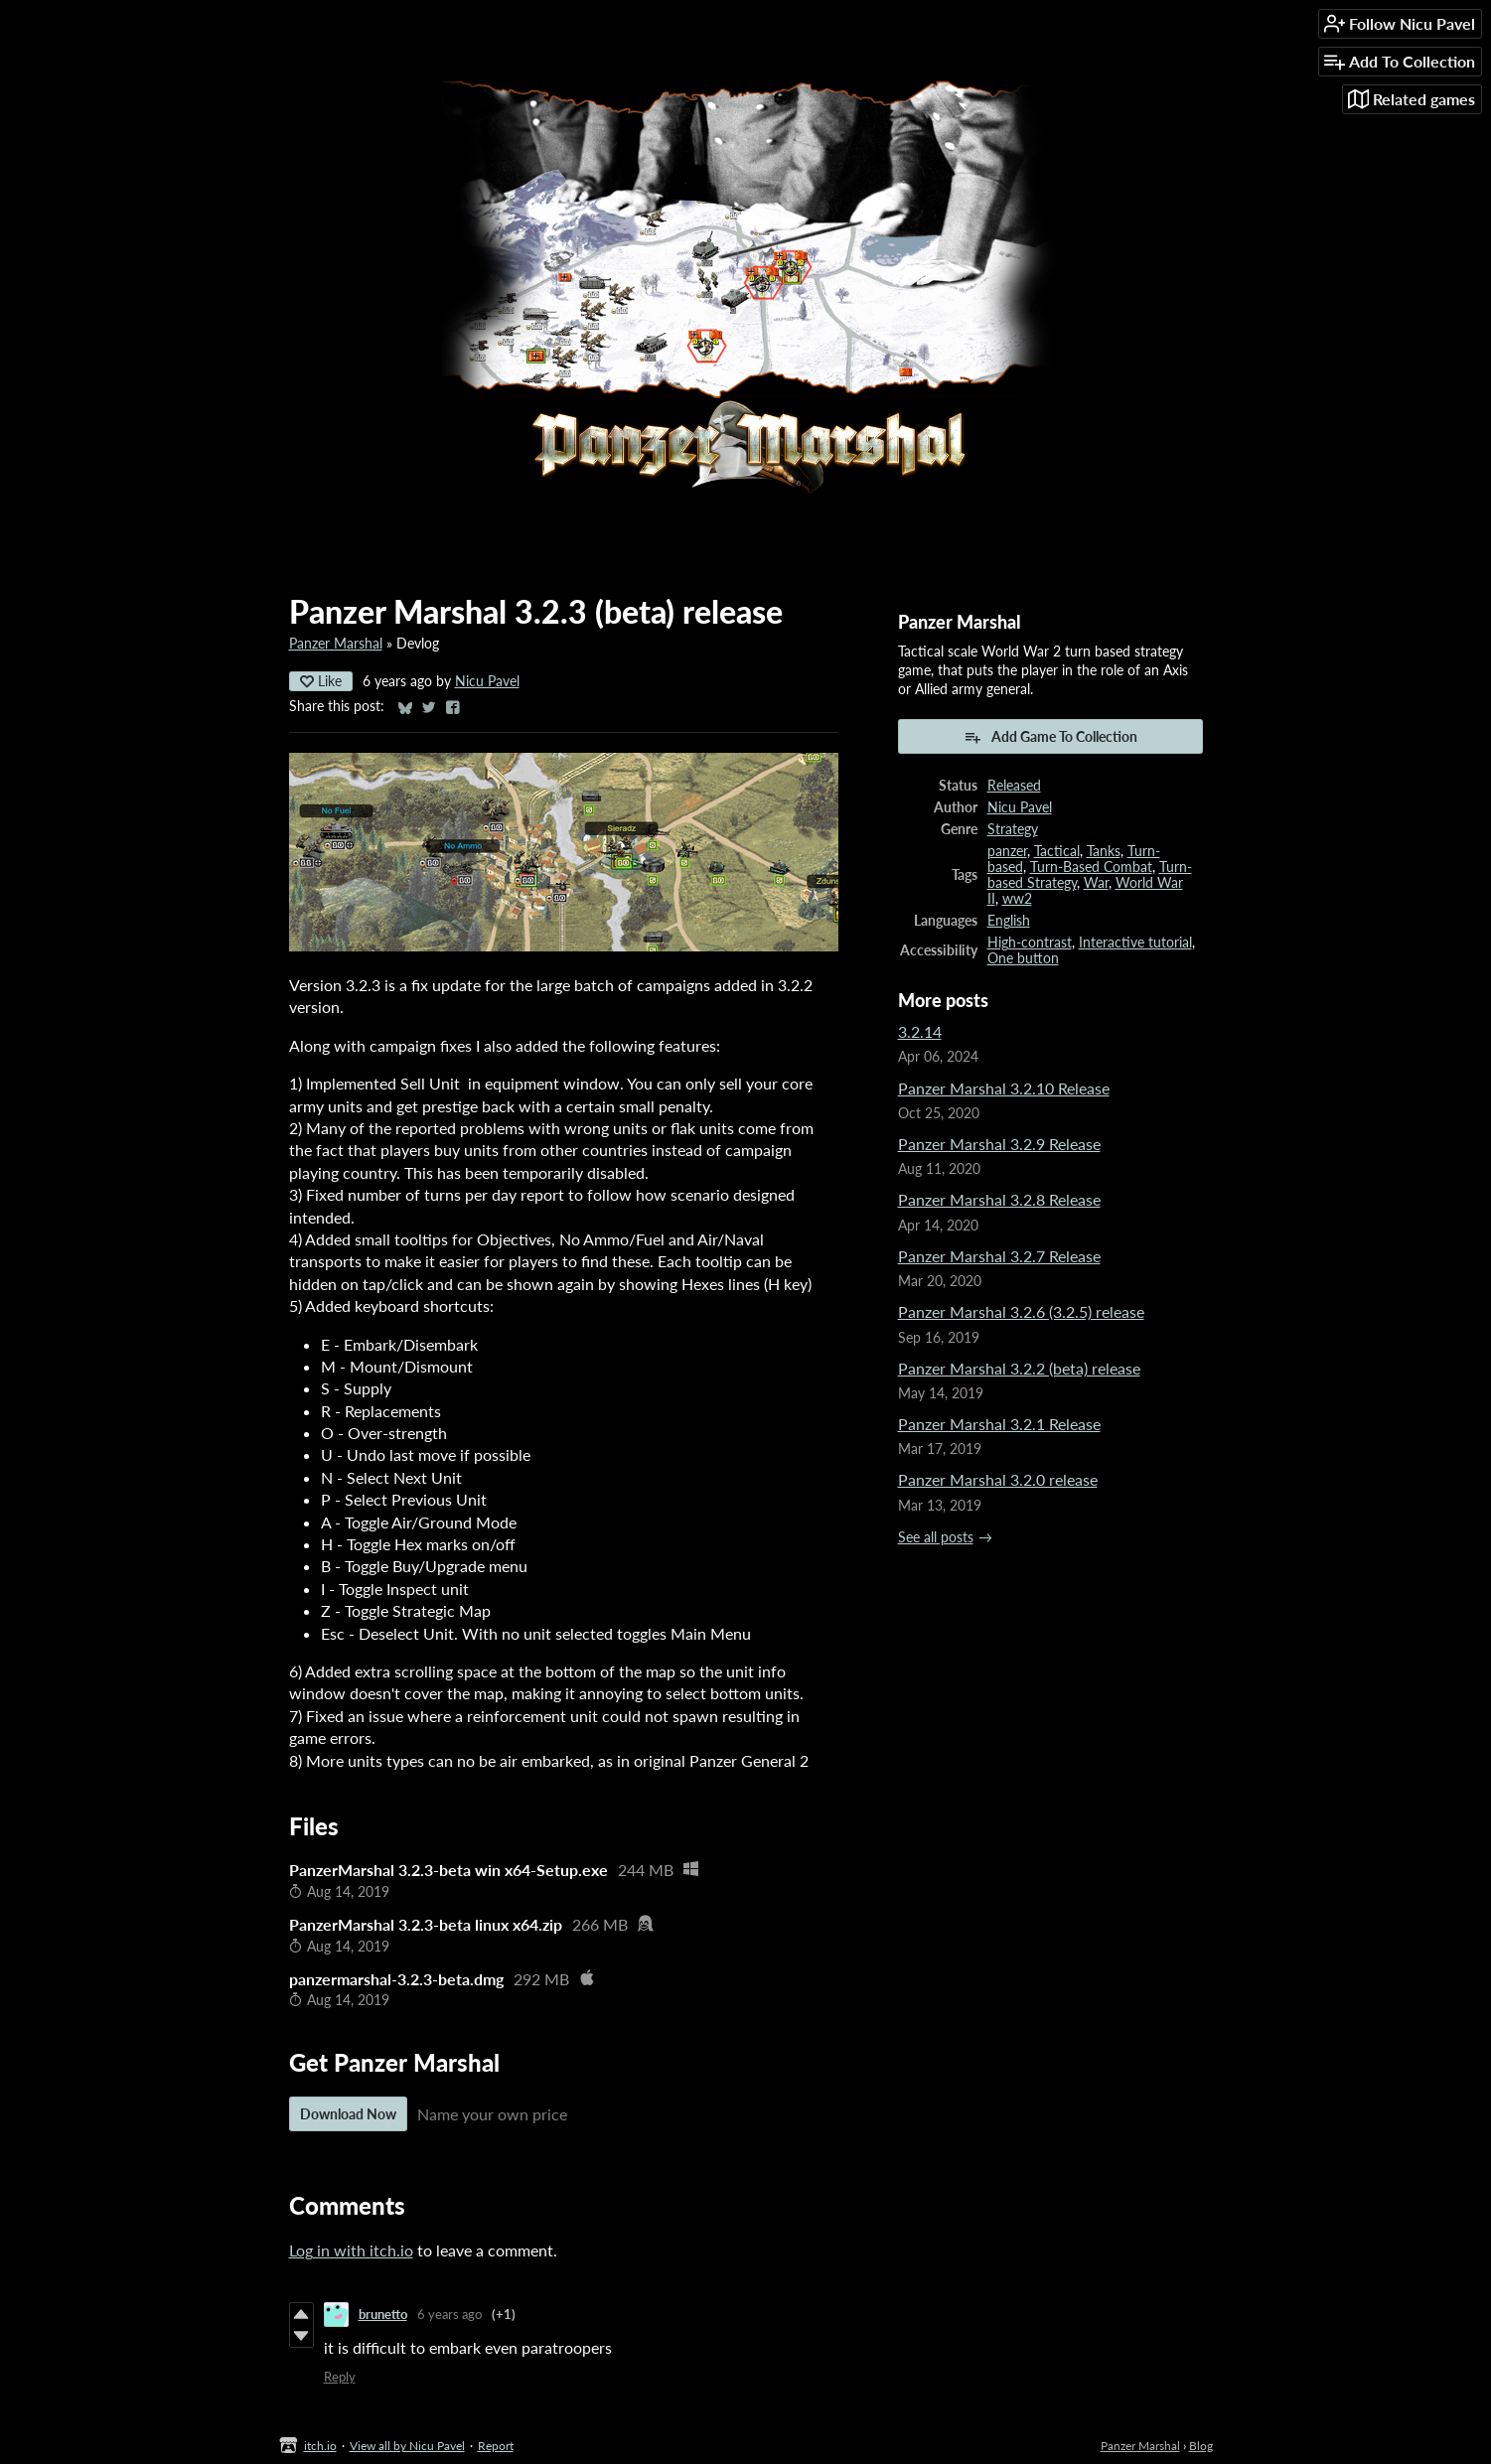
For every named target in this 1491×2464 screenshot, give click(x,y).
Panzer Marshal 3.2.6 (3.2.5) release (1021, 1311)
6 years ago (449, 2314)
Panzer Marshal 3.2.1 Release (999, 1423)
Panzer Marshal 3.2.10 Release (1004, 1088)
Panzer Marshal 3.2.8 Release (999, 1199)
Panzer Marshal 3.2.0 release (998, 1479)
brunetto (383, 2314)
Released (1014, 786)
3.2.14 (920, 1031)
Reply (340, 2377)
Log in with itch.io (351, 2250)
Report (496, 2445)
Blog (1201, 2445)
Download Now (348, 2113)
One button (1023, 958)
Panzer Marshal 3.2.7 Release (999, 1255)
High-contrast (1029, 942)
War (1096, 883)
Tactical (1057, 851)
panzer (1007, 851)
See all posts (935, 1537)
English (1008, 921)
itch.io (320, 2445)
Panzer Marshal (335, 644)
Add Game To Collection (1050, 737)
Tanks (1103, 851)
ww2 (1017, 899)
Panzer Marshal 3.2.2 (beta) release (1019, 1368)
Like (321, 680)
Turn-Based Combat (1091, 867)
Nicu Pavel (487, 681)
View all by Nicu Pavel (407, 2445)
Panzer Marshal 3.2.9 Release (999, 1143)
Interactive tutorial (1135, 942)
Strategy (1012, 829)
